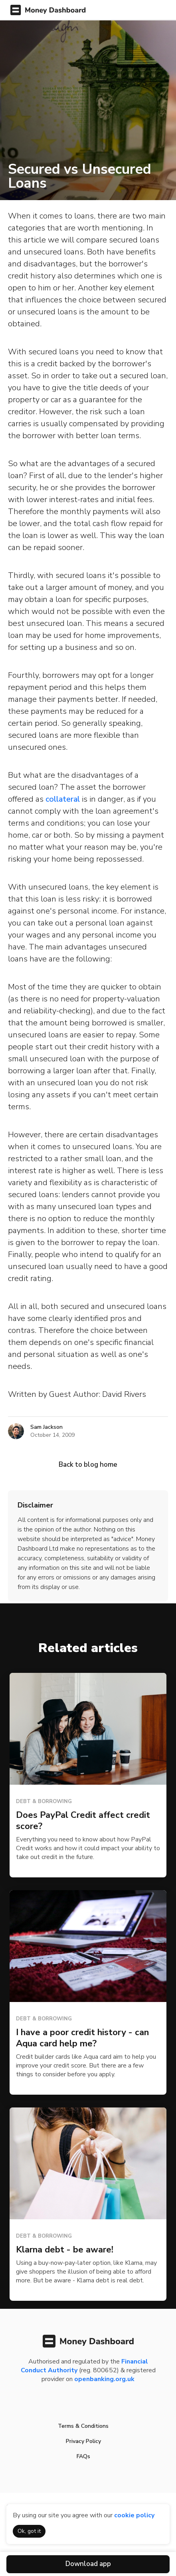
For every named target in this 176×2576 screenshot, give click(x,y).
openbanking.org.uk (104, 2379)
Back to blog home (88, 1464)
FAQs (83, 2456)
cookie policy (134, 2515)
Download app (88, 2563)
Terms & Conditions (83, 2426)
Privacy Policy (83, 2441)
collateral (62, 799)
